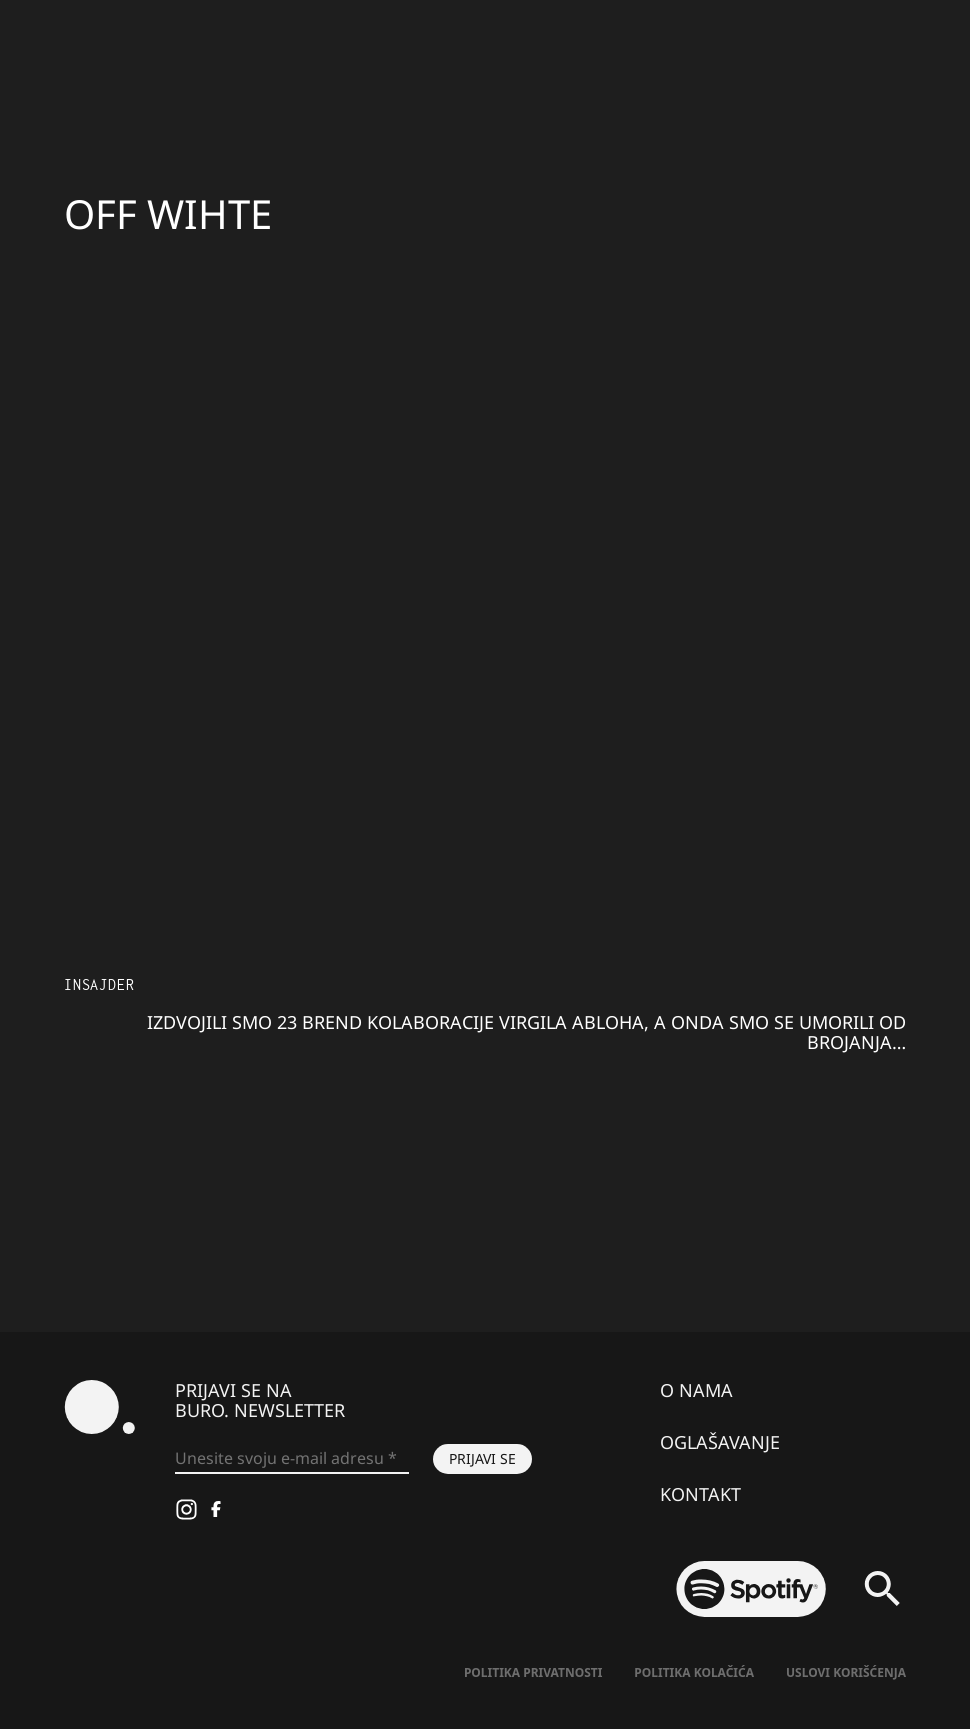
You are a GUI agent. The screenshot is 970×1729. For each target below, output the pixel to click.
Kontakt (700, 1494)
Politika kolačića (694, 1672)
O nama (696, 1390)
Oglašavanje (720, 1442)
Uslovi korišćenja (846, 1672)
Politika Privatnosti (533, 1672)
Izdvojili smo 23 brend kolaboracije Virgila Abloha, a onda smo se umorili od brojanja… (526, 1032)
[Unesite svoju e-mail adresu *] (292, 1459)
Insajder (99, 984)
